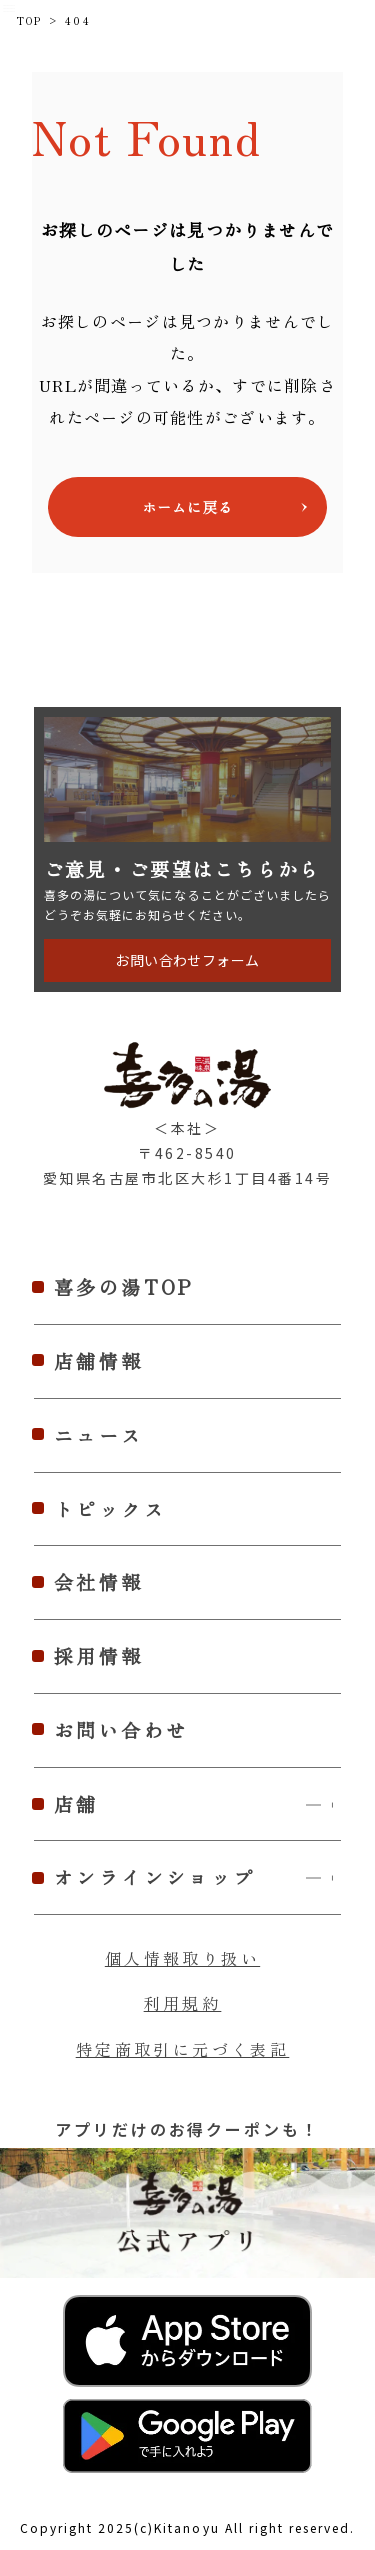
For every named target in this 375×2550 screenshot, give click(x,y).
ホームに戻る (187, 507)
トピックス (110, 1508)
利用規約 (183, 2003)
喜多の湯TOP (124, 1286)
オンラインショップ (197, 1877)
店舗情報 (99, 1360)
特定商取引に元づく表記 (183, 2049)
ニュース (99, 1434)
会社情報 (99, 1581)
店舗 (197, 1804)
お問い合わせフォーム (187, 960)
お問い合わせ (121, 1729)
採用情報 (99, 1655)
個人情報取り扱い (182, 1958)
